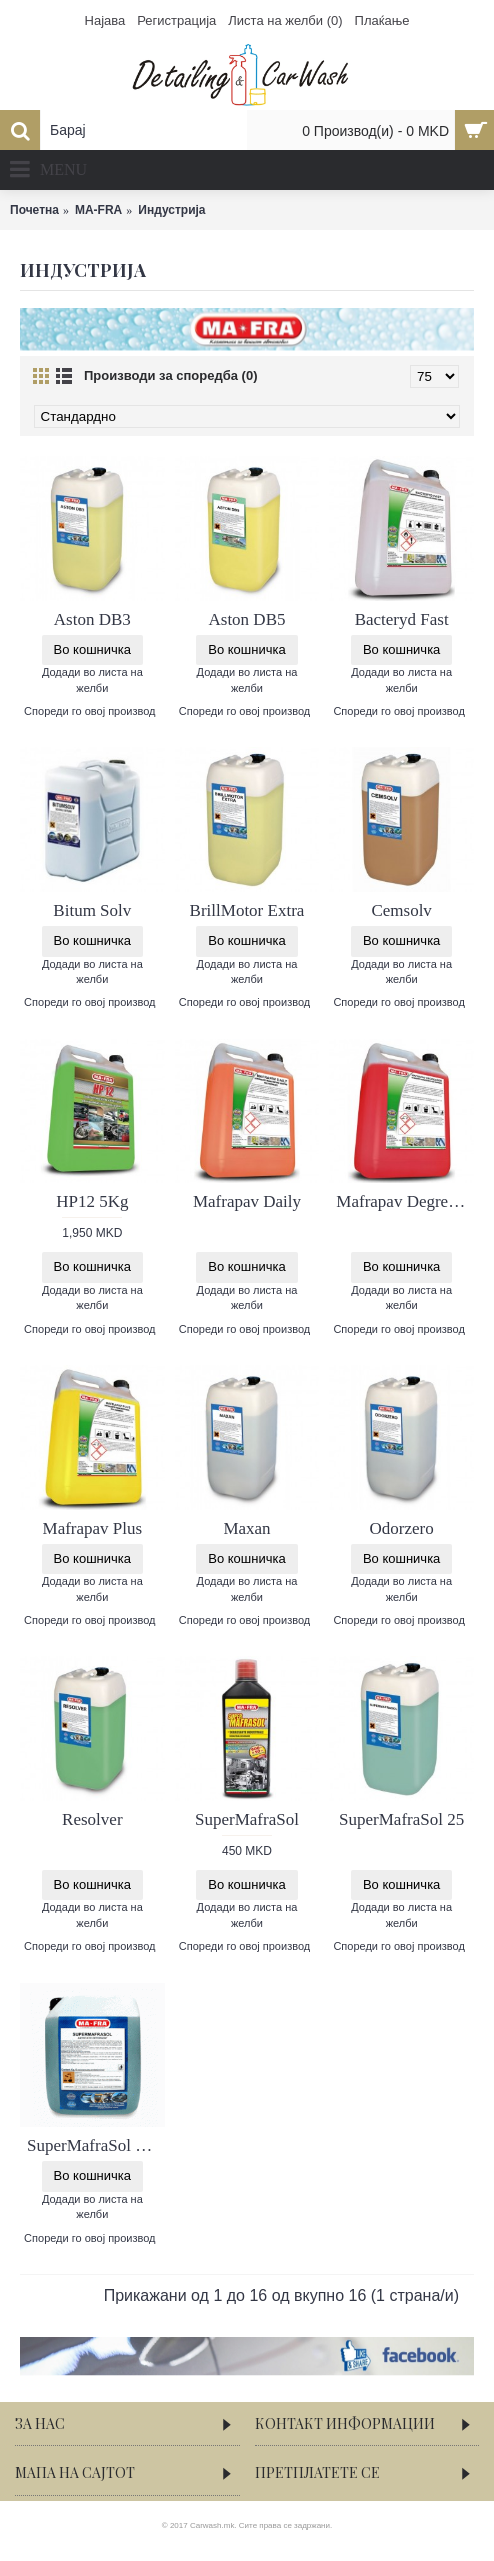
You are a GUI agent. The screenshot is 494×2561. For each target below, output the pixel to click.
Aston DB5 (246, 619)
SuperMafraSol (247, 1819)
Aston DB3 (92, 619)
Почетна (34, 210)
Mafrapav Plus (93, 1528)
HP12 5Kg (92, 1201)
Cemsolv (401, 910)
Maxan (246, 1528)
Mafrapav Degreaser (405, 1201)
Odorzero (402, 1528)
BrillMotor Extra (247, 910)
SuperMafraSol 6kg (94, 2145)
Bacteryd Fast (402, 619)
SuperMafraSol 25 (401, 1819)
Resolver (92, 1819)
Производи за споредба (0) (170, 375)
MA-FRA (98, 210)
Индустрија (171, 210)
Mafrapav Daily (247, 1201)
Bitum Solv (92, 910)
